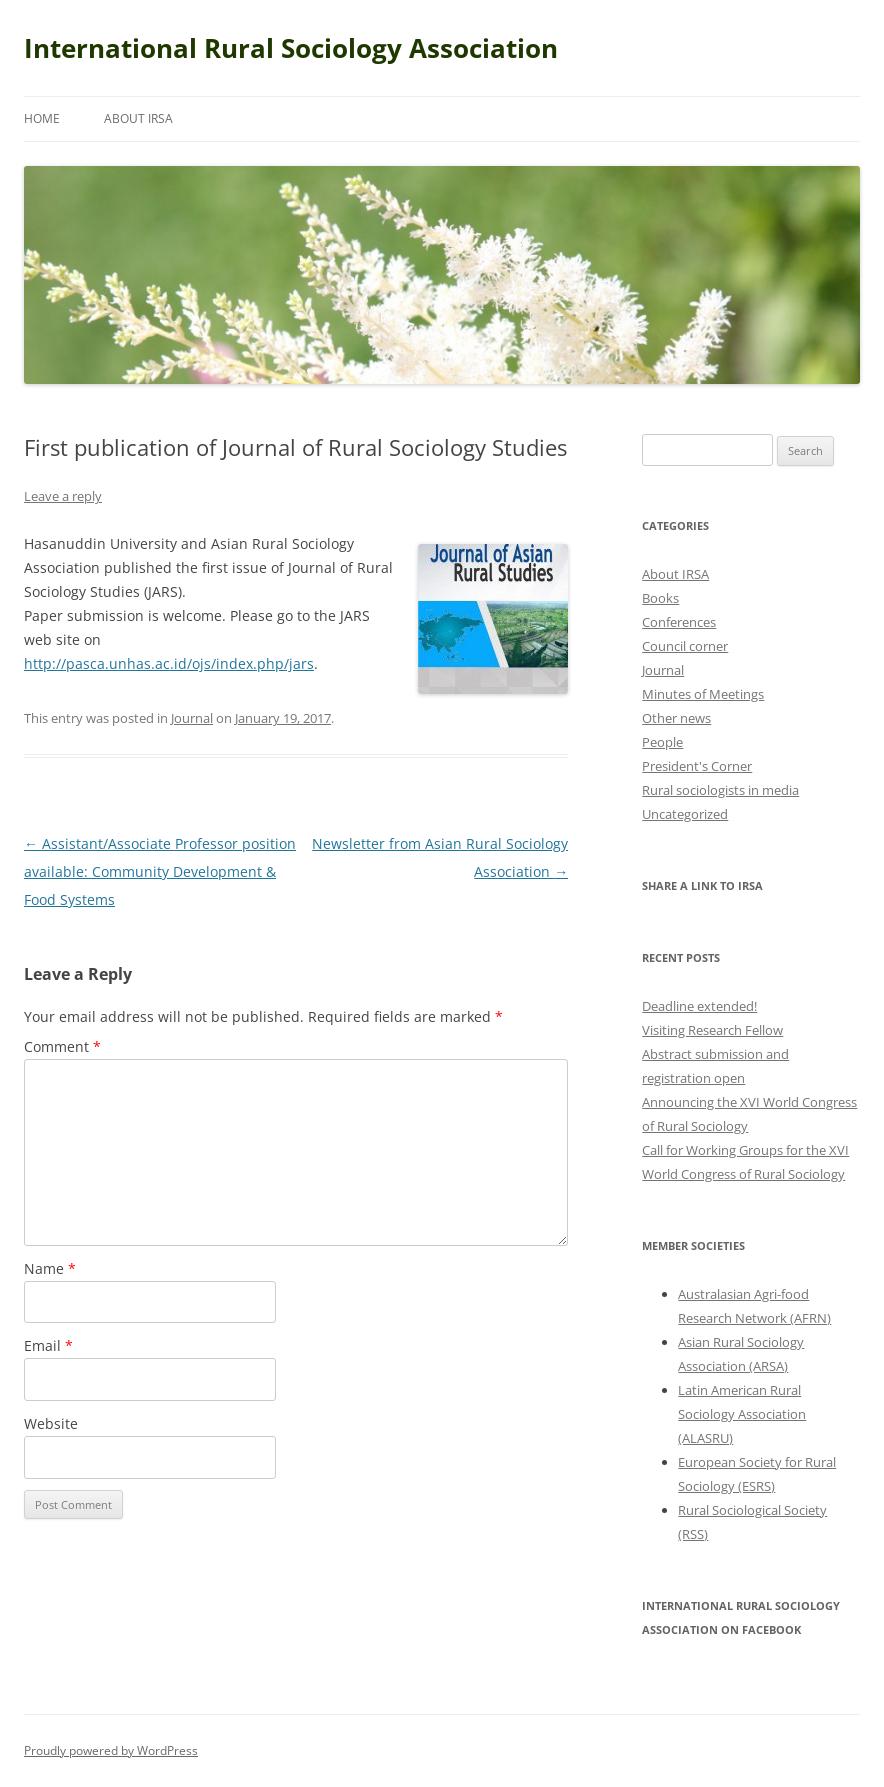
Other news (676, 718)
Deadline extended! (699, 1006)
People (662, 742)
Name (50, 1268)
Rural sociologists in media (720, 790)
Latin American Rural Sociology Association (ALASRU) (742, 1414)
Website (51, 1423)
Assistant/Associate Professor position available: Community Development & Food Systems (160, 871)
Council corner (685, 646)
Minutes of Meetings (703, 694)
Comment (62, 1046)
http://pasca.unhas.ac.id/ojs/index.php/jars (169, 663)
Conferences (679, 622)
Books (660, 598)
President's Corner (697, 766)
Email (48, 1345)
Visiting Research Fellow (712, 1030)
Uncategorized (685, 814)
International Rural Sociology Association (291, 48)
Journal (192, 718)
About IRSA (138, 118)
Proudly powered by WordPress (111, 1750)
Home (42, 118)
